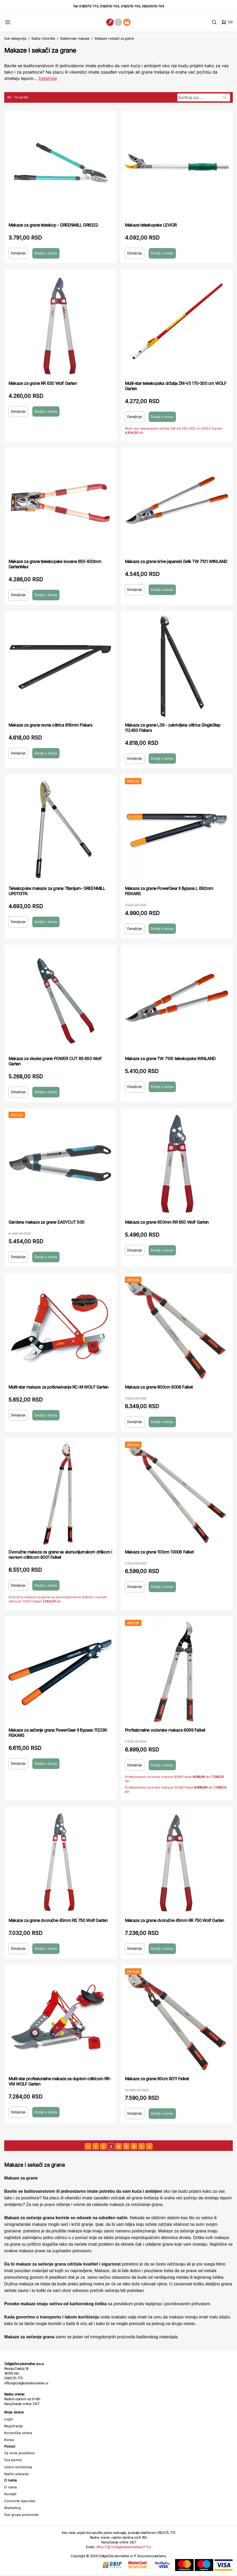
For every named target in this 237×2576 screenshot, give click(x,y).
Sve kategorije (15, 38)
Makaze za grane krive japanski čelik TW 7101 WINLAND (176, 561)
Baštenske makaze (75, 38)
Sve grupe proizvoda (21, 2514)
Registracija (13, 2426)
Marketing (12, 2508)
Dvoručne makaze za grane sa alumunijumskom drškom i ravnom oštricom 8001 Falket (60, 1554)
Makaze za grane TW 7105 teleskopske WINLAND (170, 1058)
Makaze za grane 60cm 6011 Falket (157, 2078)
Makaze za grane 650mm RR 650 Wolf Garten (166, 1222)
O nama (10, 2487)
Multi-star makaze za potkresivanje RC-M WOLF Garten (58, 1387)
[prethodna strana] (88, 2146)
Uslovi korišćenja (18, 2467)
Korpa (9, 2440)
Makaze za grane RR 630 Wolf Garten (42, 383)
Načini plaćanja (16, 2474)
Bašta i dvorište (43, 38)
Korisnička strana (18, 2433)
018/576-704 (109, 6)
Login (8, 2419)
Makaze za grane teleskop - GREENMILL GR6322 (53, 225)
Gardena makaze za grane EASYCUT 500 (46, 1222)
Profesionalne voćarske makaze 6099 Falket (165, 1730)
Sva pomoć (13, 2460)
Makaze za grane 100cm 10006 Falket (159, 1552)
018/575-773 (88, 6)
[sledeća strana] (149, 2146)
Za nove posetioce (19, 2453)
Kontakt (10, 2494)
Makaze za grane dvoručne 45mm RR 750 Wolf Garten (174, 1920)
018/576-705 (130, 6)
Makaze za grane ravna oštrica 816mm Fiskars (50, 725)
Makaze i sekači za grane (114, 38)
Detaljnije (18, 253)
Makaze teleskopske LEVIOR (150, 225)
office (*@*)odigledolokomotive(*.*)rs (123, 2547)
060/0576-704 (153, 6)
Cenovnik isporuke (19, 2501)
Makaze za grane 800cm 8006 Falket (159, 1387)
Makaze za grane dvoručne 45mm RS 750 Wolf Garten (58, 1920)
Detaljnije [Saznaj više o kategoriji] (48, 78)
